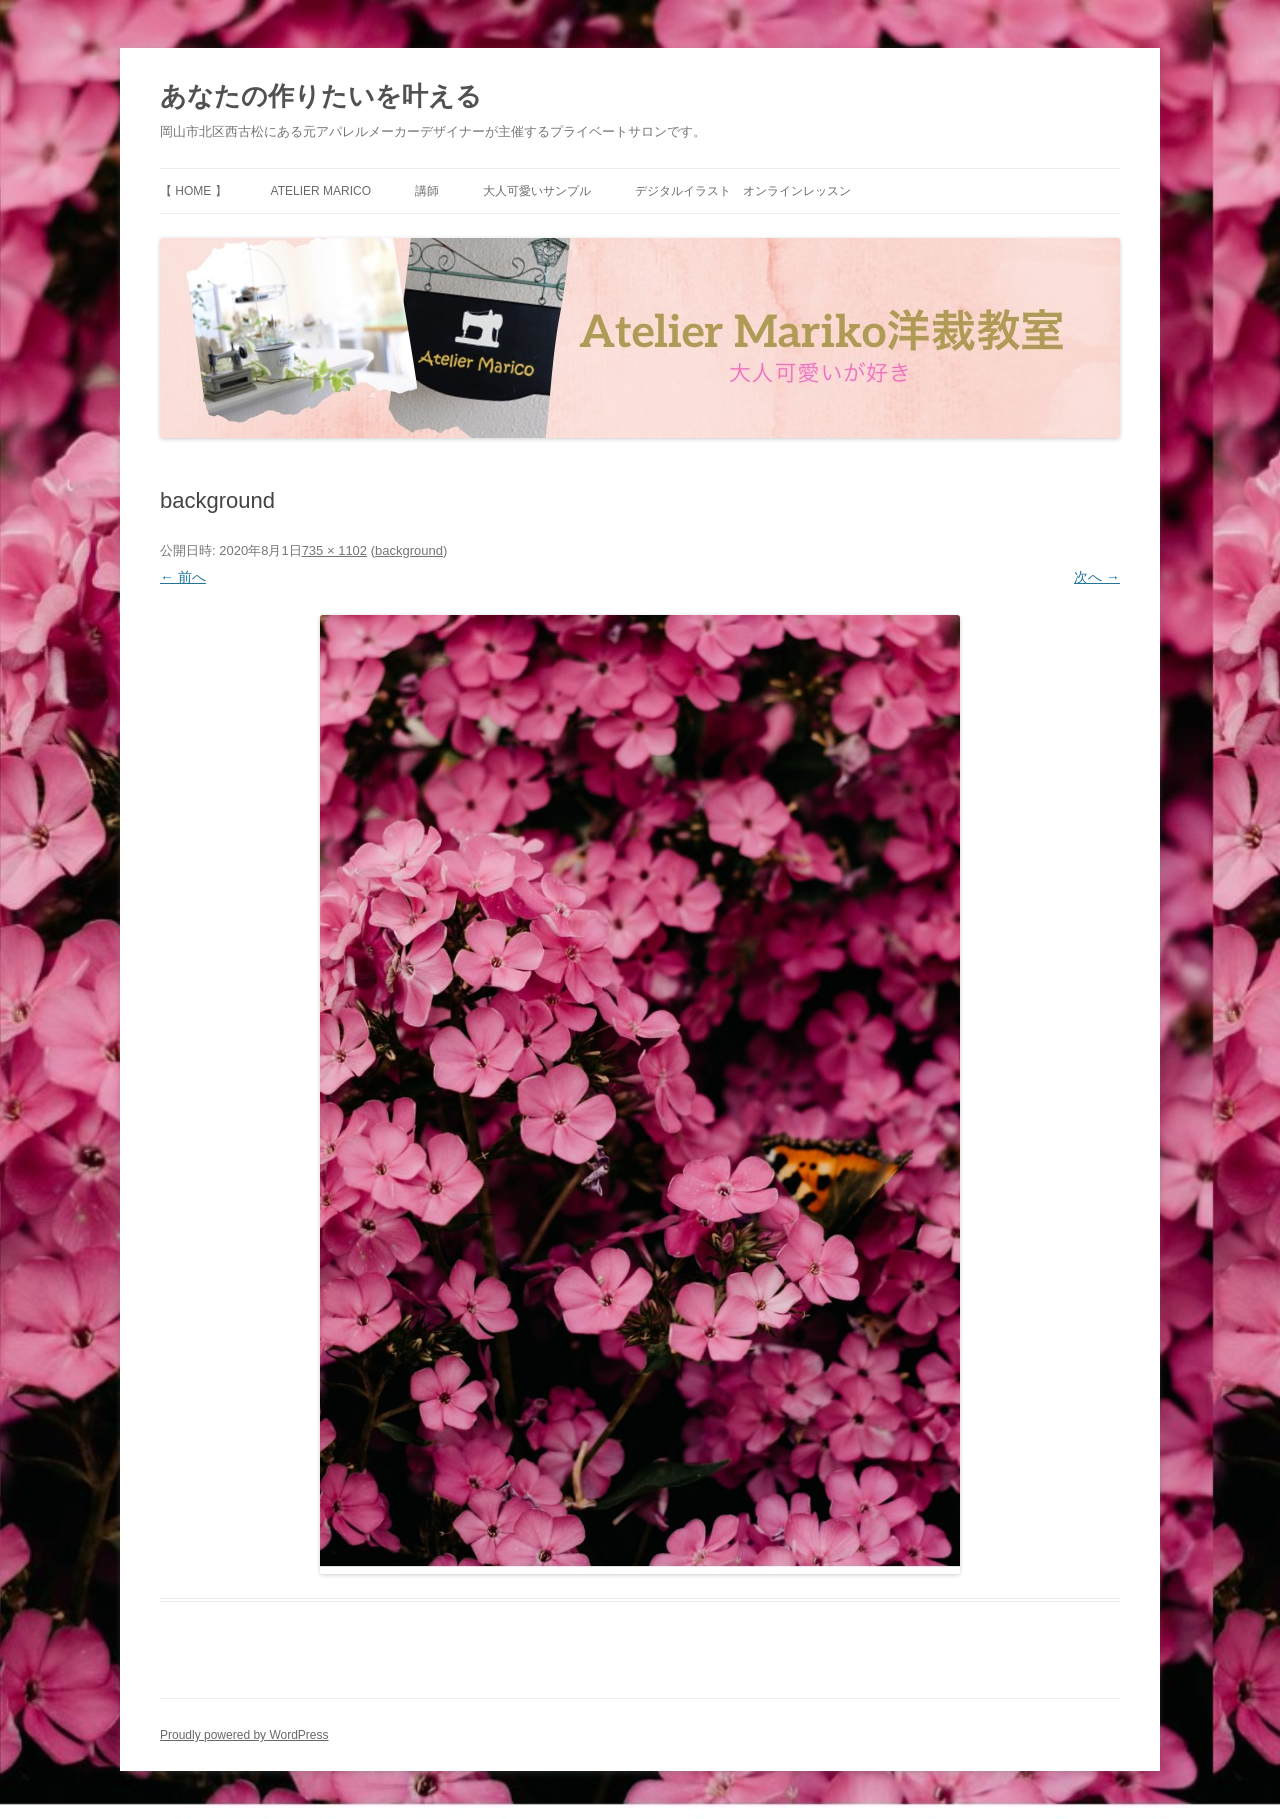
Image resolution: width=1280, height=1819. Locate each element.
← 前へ (183, 577)
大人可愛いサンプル (537, 191)
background (409, 550)
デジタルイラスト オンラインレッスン (743, 191)
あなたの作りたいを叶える (321, 96)
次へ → (1097, 577)
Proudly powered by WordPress (244, 1735)
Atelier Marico (321, 191)
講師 (427, 191)
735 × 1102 (334, 550)
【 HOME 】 (193, 191)
